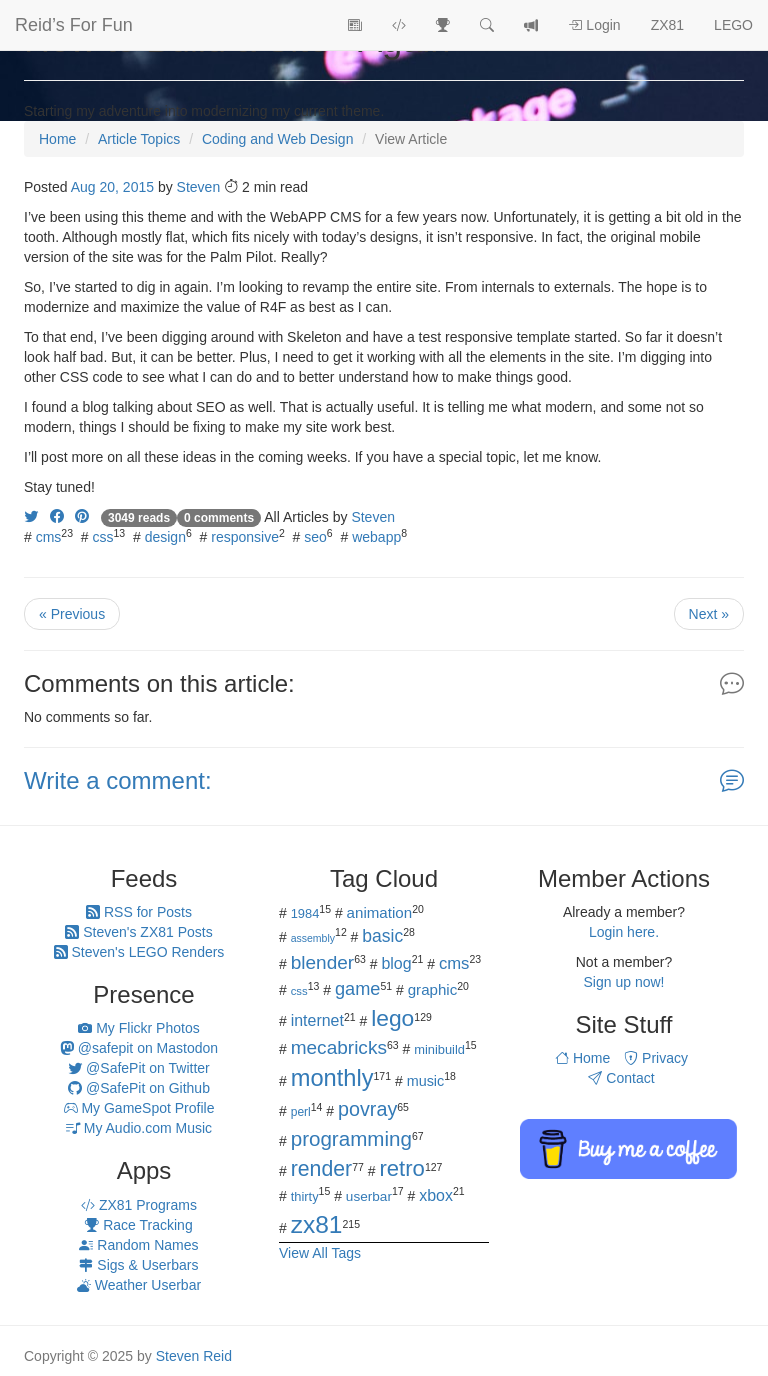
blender (323, 962)
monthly (332, 1078)
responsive (245, 537)
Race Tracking (138, 1225)
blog (396, 963)
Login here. (624, 932)
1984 (305, 913)
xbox (436, 1195)
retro (401, 1168)
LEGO (733, 25)
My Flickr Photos (138, 1028)
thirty (305, 1196)
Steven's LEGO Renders (139, 952)
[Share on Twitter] (31, 517)
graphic (433, 989)
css (103, 537)
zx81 (317, 1224)
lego (392, 1018)
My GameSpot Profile (139, 1108)
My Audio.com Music (139, 1128)
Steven (199, 187)
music (426, 1081)
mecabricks (339, 1047)
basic (382, 936)
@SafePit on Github (139, 1088)
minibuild (439, 1049)
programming (351, 1138)
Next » (709, 614)
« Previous (72, 614)
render (321, 1169)
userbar (369, 1196)
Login (594, 25)
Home (582, 1058)
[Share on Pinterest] (82, 517)
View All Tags (320, 1253)
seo (315, 537)
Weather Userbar (139, 1285)
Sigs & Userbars (138, 1265)
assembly (313, 938)
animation (380, 912)
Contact (621, 1078)
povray (367, 1109)
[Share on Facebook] (57, 517)
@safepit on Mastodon (139, 1048)
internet (317, 1020)
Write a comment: (118, 780)
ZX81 (667, 25)
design (165, 537)
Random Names (138, 1245)
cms (49, 537)
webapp (376, 537)
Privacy (656, 1058)
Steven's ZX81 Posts (138, 932)
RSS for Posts (139, 912)
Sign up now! (624, 982)
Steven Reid (194, 1356)
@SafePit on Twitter (139, 1068)
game (358, 989)
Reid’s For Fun (74, 25)
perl (301, 1112)
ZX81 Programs (139, 1205)
